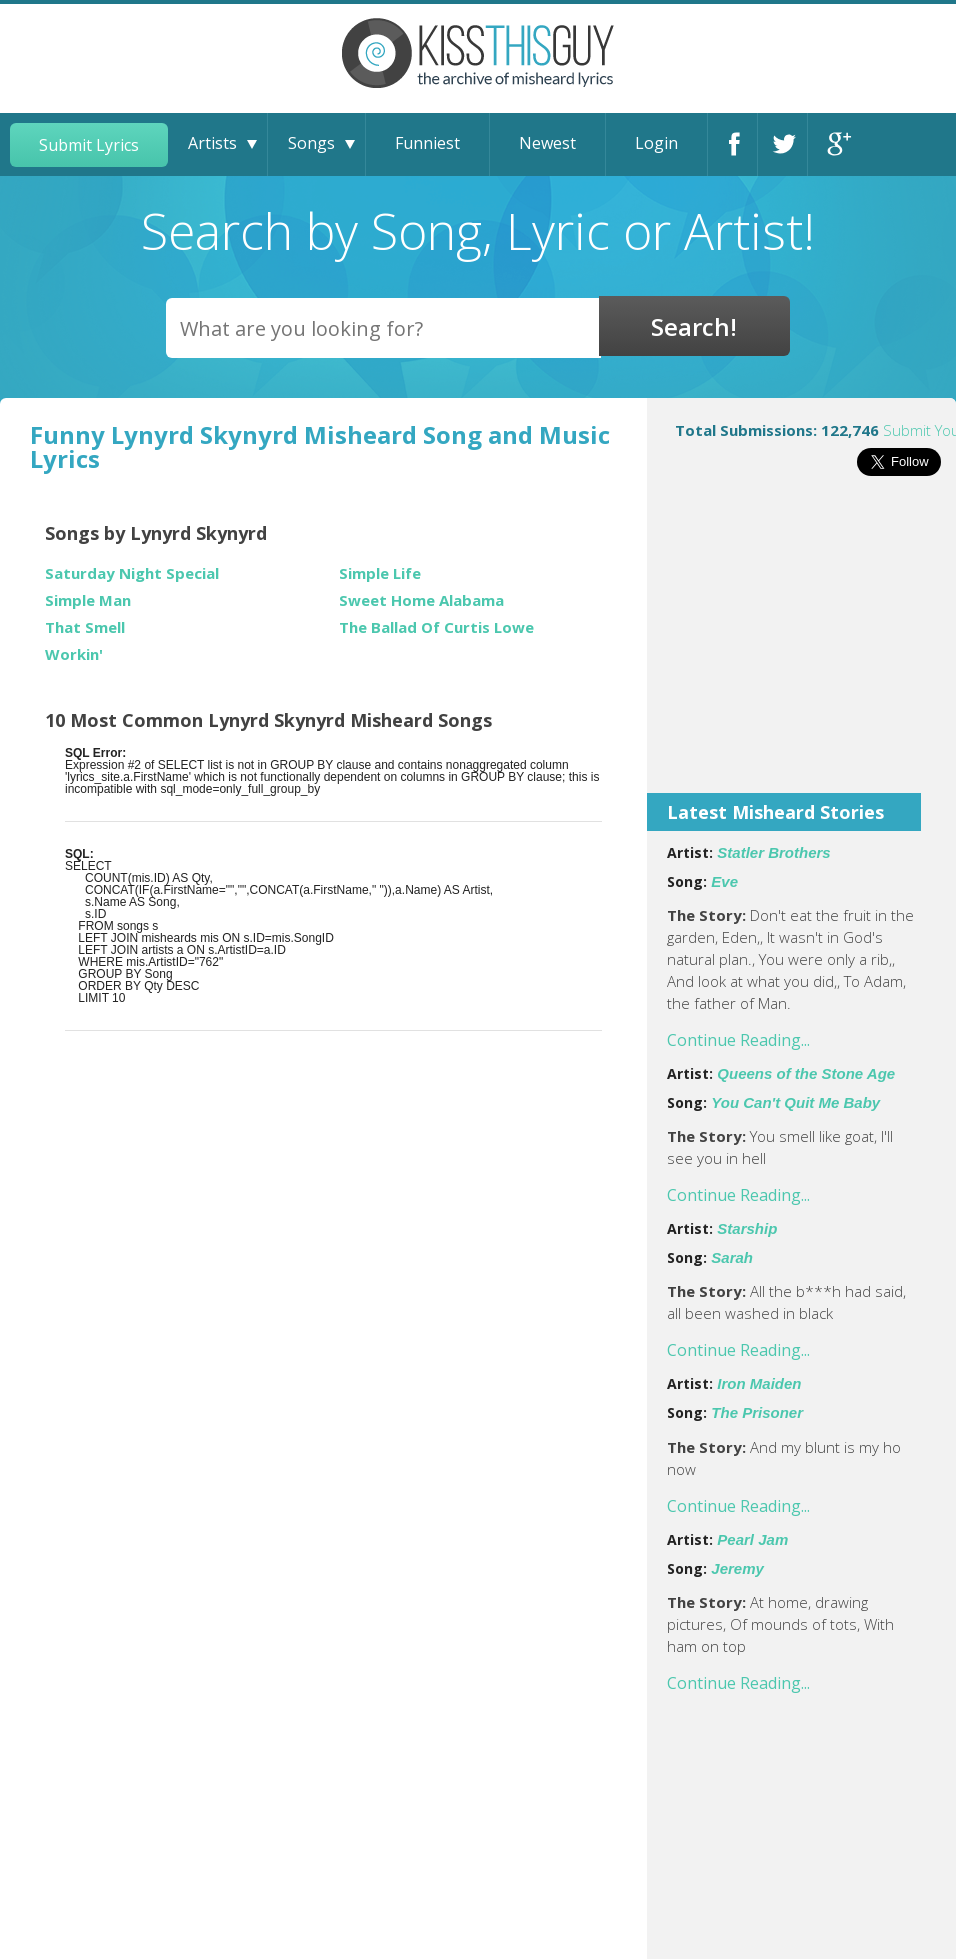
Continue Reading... (738, 1040)
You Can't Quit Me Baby (795, 1102)
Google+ (837, 144)
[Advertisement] (801, 648)
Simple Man (88, 600)
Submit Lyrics (89, 145)
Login (656, 143)
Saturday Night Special (132, 573)
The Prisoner (757, 1412)
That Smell (85, 627)
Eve (724, 881)
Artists (212, 143)
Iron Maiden (759, 1383)
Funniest (427, 143)
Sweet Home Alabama (421, 600)
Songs (311, 143)
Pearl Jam (752, 1539)
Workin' (74, 654)
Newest (547, 143)
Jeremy (737, 1568)
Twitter (787, 144)
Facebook (737, 144)
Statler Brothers (773, 852)
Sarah (732, 1257)
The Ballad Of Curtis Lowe (436, 627)
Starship (747, 1228)
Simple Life (380, 573)
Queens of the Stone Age (806, 1073)
